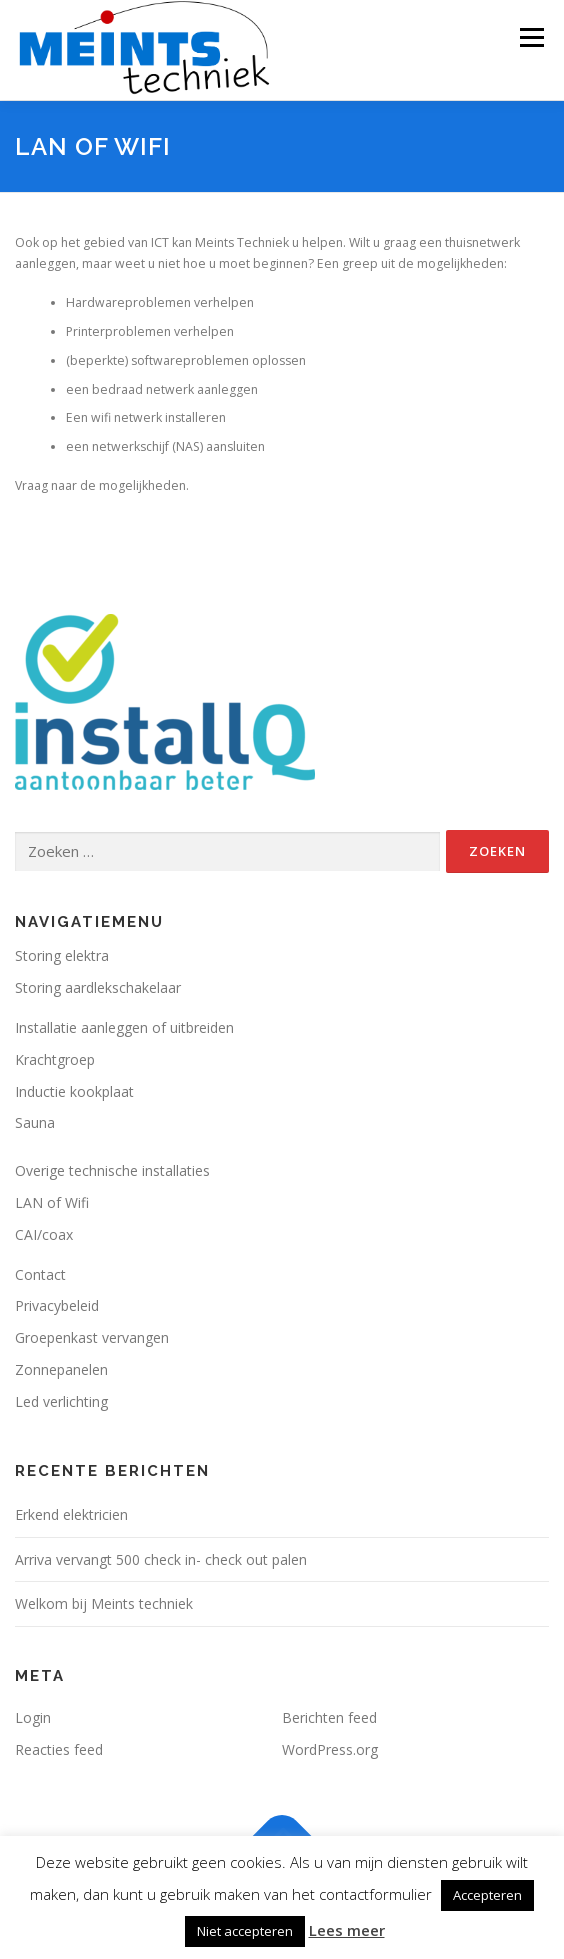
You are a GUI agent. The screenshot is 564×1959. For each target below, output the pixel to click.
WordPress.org (330, 1749)
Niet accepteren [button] (245, 1931)
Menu (530, 37)
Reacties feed (59, 1749)
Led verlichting (61, 1401)
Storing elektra (62, 955)
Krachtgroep (55, 1059)
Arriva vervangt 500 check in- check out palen (161, 1559)
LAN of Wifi (52, 1202)
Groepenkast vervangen (92, 1337)
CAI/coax (44, 1234)
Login (33, 1717)
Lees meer (347, 1930)
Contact (40, 1274)
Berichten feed (329, 1717)
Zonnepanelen (61, 1369)
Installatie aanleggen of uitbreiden (124, 1027)
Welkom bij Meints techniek (104, 1603)
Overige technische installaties (112, 1170)
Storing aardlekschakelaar (98, 987)
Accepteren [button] (487, 1895)
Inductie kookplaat (74, 1091)
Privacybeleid (57, 1305)
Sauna (35, 1122)
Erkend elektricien (71, 1514)
